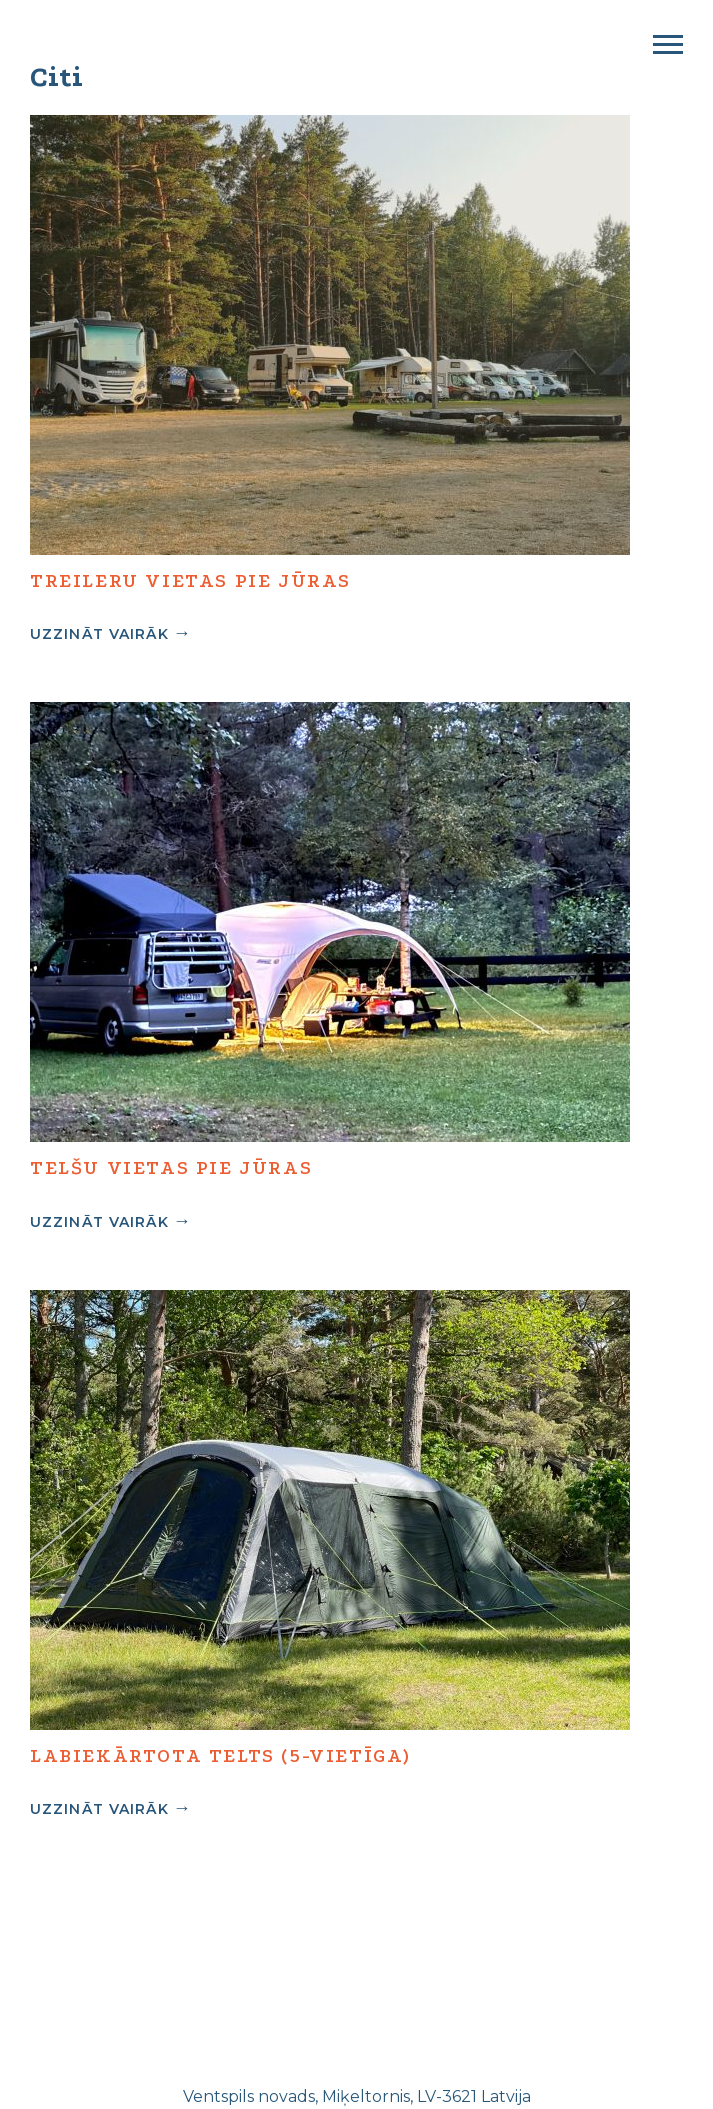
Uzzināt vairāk (99, 633)
